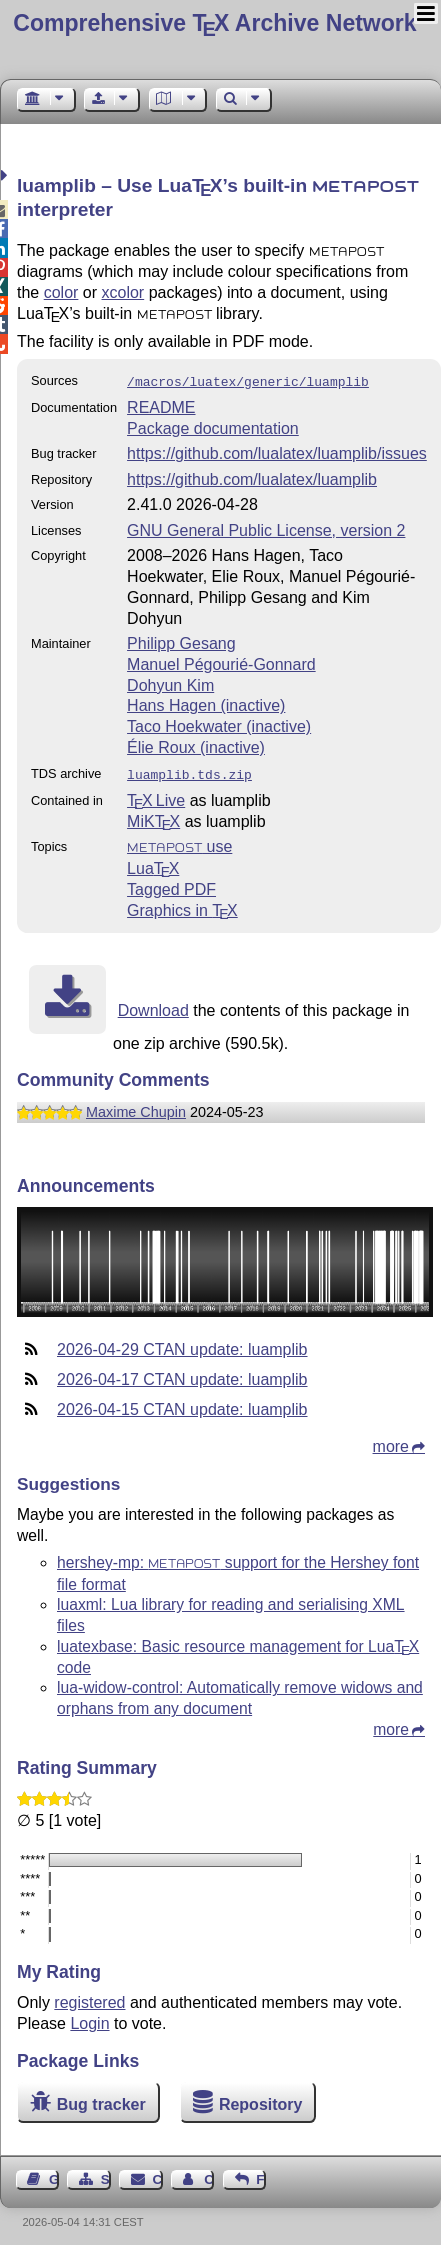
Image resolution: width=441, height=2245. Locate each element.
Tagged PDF (171, 885)
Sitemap (106, 2175)
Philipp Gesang (181, 641)
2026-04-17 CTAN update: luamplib (182, 1375)
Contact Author (209, 2175)
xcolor (123, 292)
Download (153, 1006)
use (179, 842)
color (61, 292)
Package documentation (213, 426)
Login (89, 2019)
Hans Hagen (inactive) (206, 703)
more (391, 1442)
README (161, 405)
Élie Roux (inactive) (196, 745)
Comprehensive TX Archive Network (214, 23)
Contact (158, 2175)
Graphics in (182, 906)
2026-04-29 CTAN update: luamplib (182, 1345)
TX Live (156, 796)
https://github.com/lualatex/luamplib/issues (277, 451)
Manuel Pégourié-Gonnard (221, 662)
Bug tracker (101, 2100)
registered (89, 1998)
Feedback (261, 2175)
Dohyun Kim (170, 683)
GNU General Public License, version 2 (266, 528)
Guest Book (54, 2175)
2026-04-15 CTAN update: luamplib (182, 1405)
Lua (153, 864)
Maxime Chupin (136, 1108)
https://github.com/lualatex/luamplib (252, 477)
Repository (261, 2100)
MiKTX (153, 817)
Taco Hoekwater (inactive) (219, 724)
